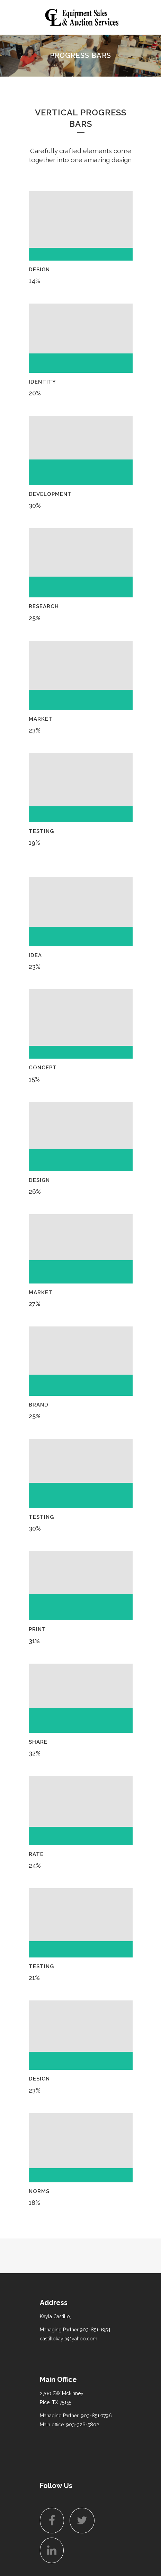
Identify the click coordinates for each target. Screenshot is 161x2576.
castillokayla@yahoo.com (68, 2338)
